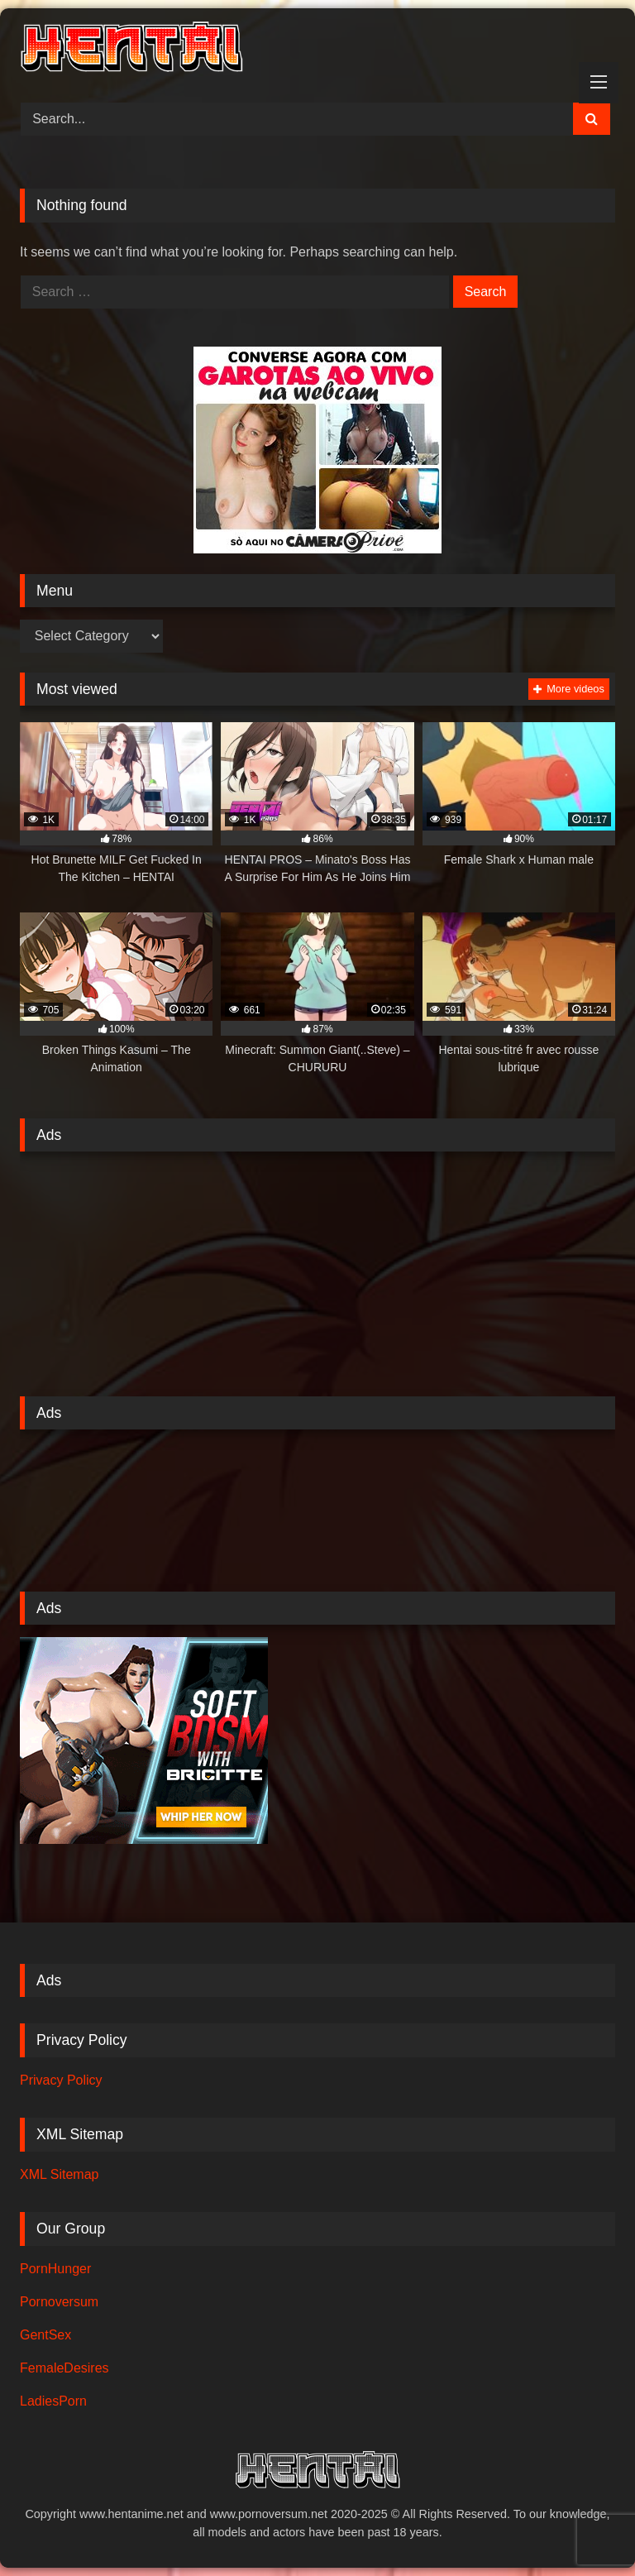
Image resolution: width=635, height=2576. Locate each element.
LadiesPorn (53, 2401)
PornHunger (55, 2269)
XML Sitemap (59, 2174)
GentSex (45, 2335)
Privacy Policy (61, 2080)
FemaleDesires (64, 2368)
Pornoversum (59, 2302)
